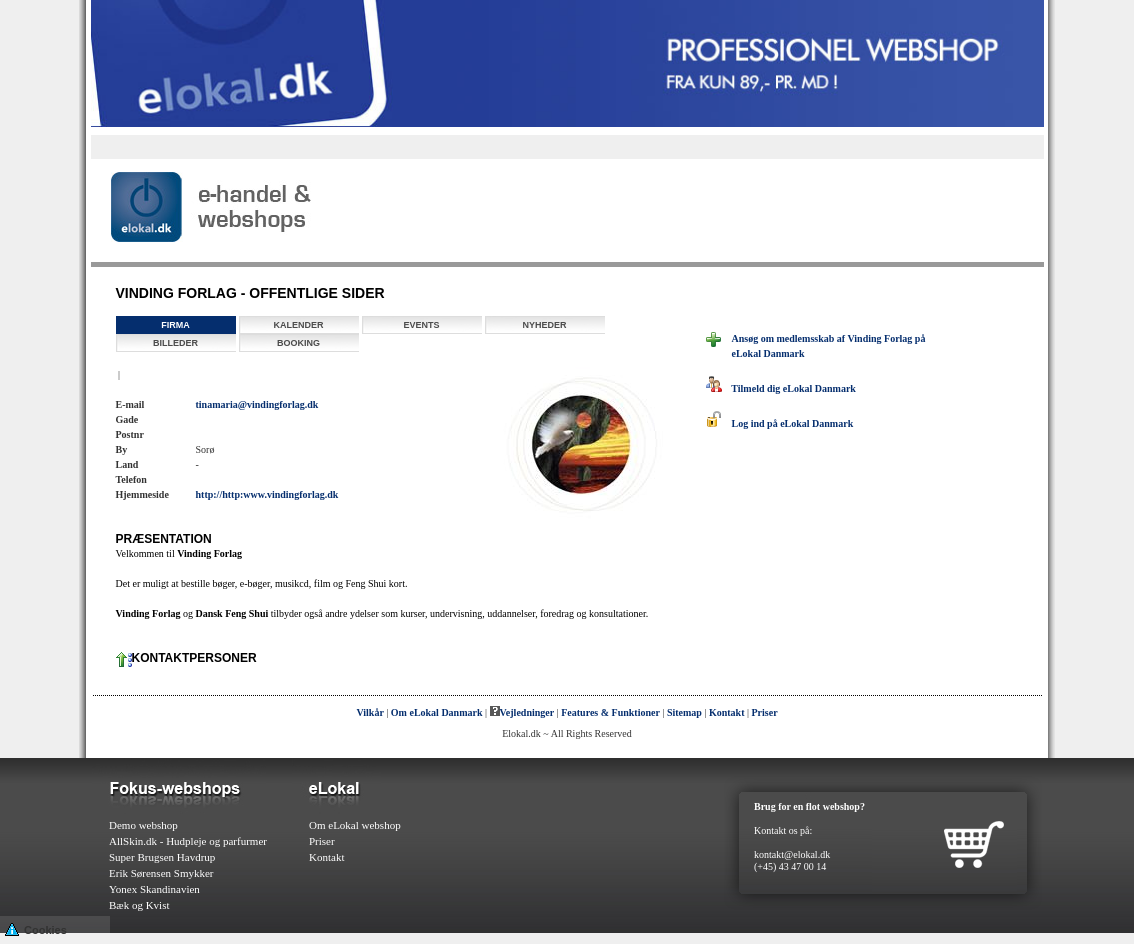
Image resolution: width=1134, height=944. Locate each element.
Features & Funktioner (610, 712)
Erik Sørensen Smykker (161, 873)
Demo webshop (143, 825)
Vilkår (369, 712)
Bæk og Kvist (139, 905)
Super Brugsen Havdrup (162, 857)
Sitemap (684, 712)
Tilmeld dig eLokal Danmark (781, 388)
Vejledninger (522, 712)
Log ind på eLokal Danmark (780, 423)
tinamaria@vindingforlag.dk (257, 404)
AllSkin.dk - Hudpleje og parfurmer (188, 841)
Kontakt (727, 712)
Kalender (298, 325)
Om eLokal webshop (355, 825)
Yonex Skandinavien (154, 889)
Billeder (175, 343)
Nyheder (544, 325)
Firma (175, 325)
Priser (765, 712)
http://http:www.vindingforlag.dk (267, 494)
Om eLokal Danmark (437, 712)
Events (421, 325)
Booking (298, 343)
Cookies (36, 928)
